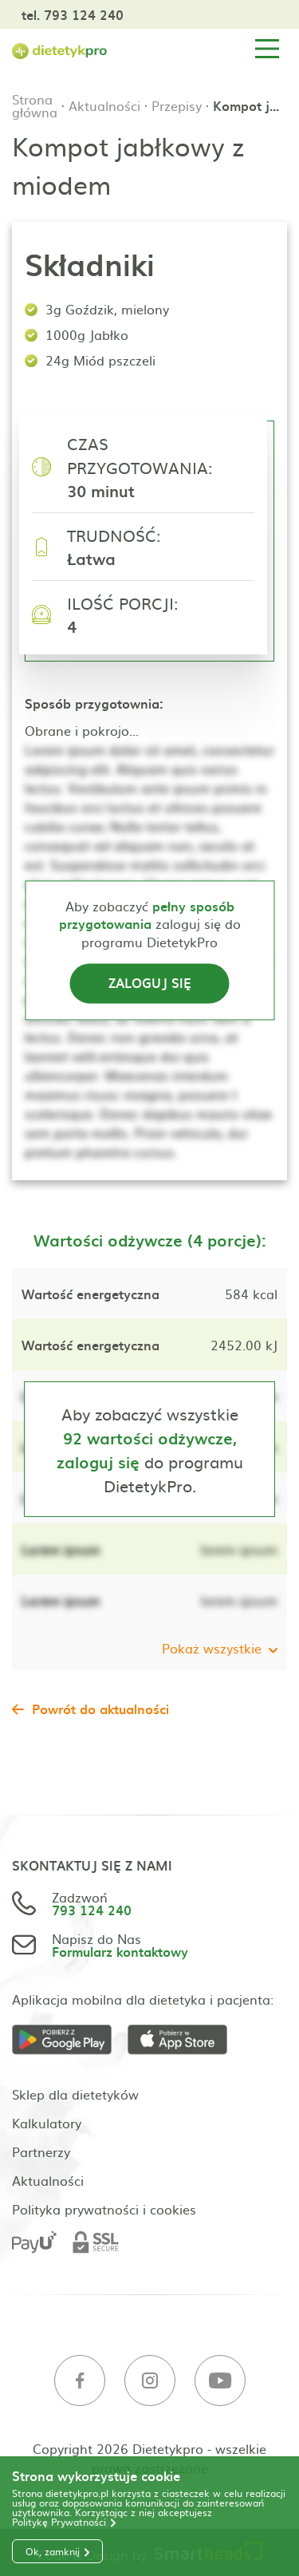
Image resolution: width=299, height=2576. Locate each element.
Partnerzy (41, 2151)
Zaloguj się (149, 983)
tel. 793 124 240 (73, 14)
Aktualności (104, 105)
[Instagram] (149, 2381)
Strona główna (34, 105)
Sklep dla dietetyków (75, 2094)
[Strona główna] (60, 49)
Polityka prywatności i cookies (104, 2209)
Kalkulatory (46, 2122)
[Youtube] (220, 2381)
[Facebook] (79, 2381)
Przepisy (176, 105)
